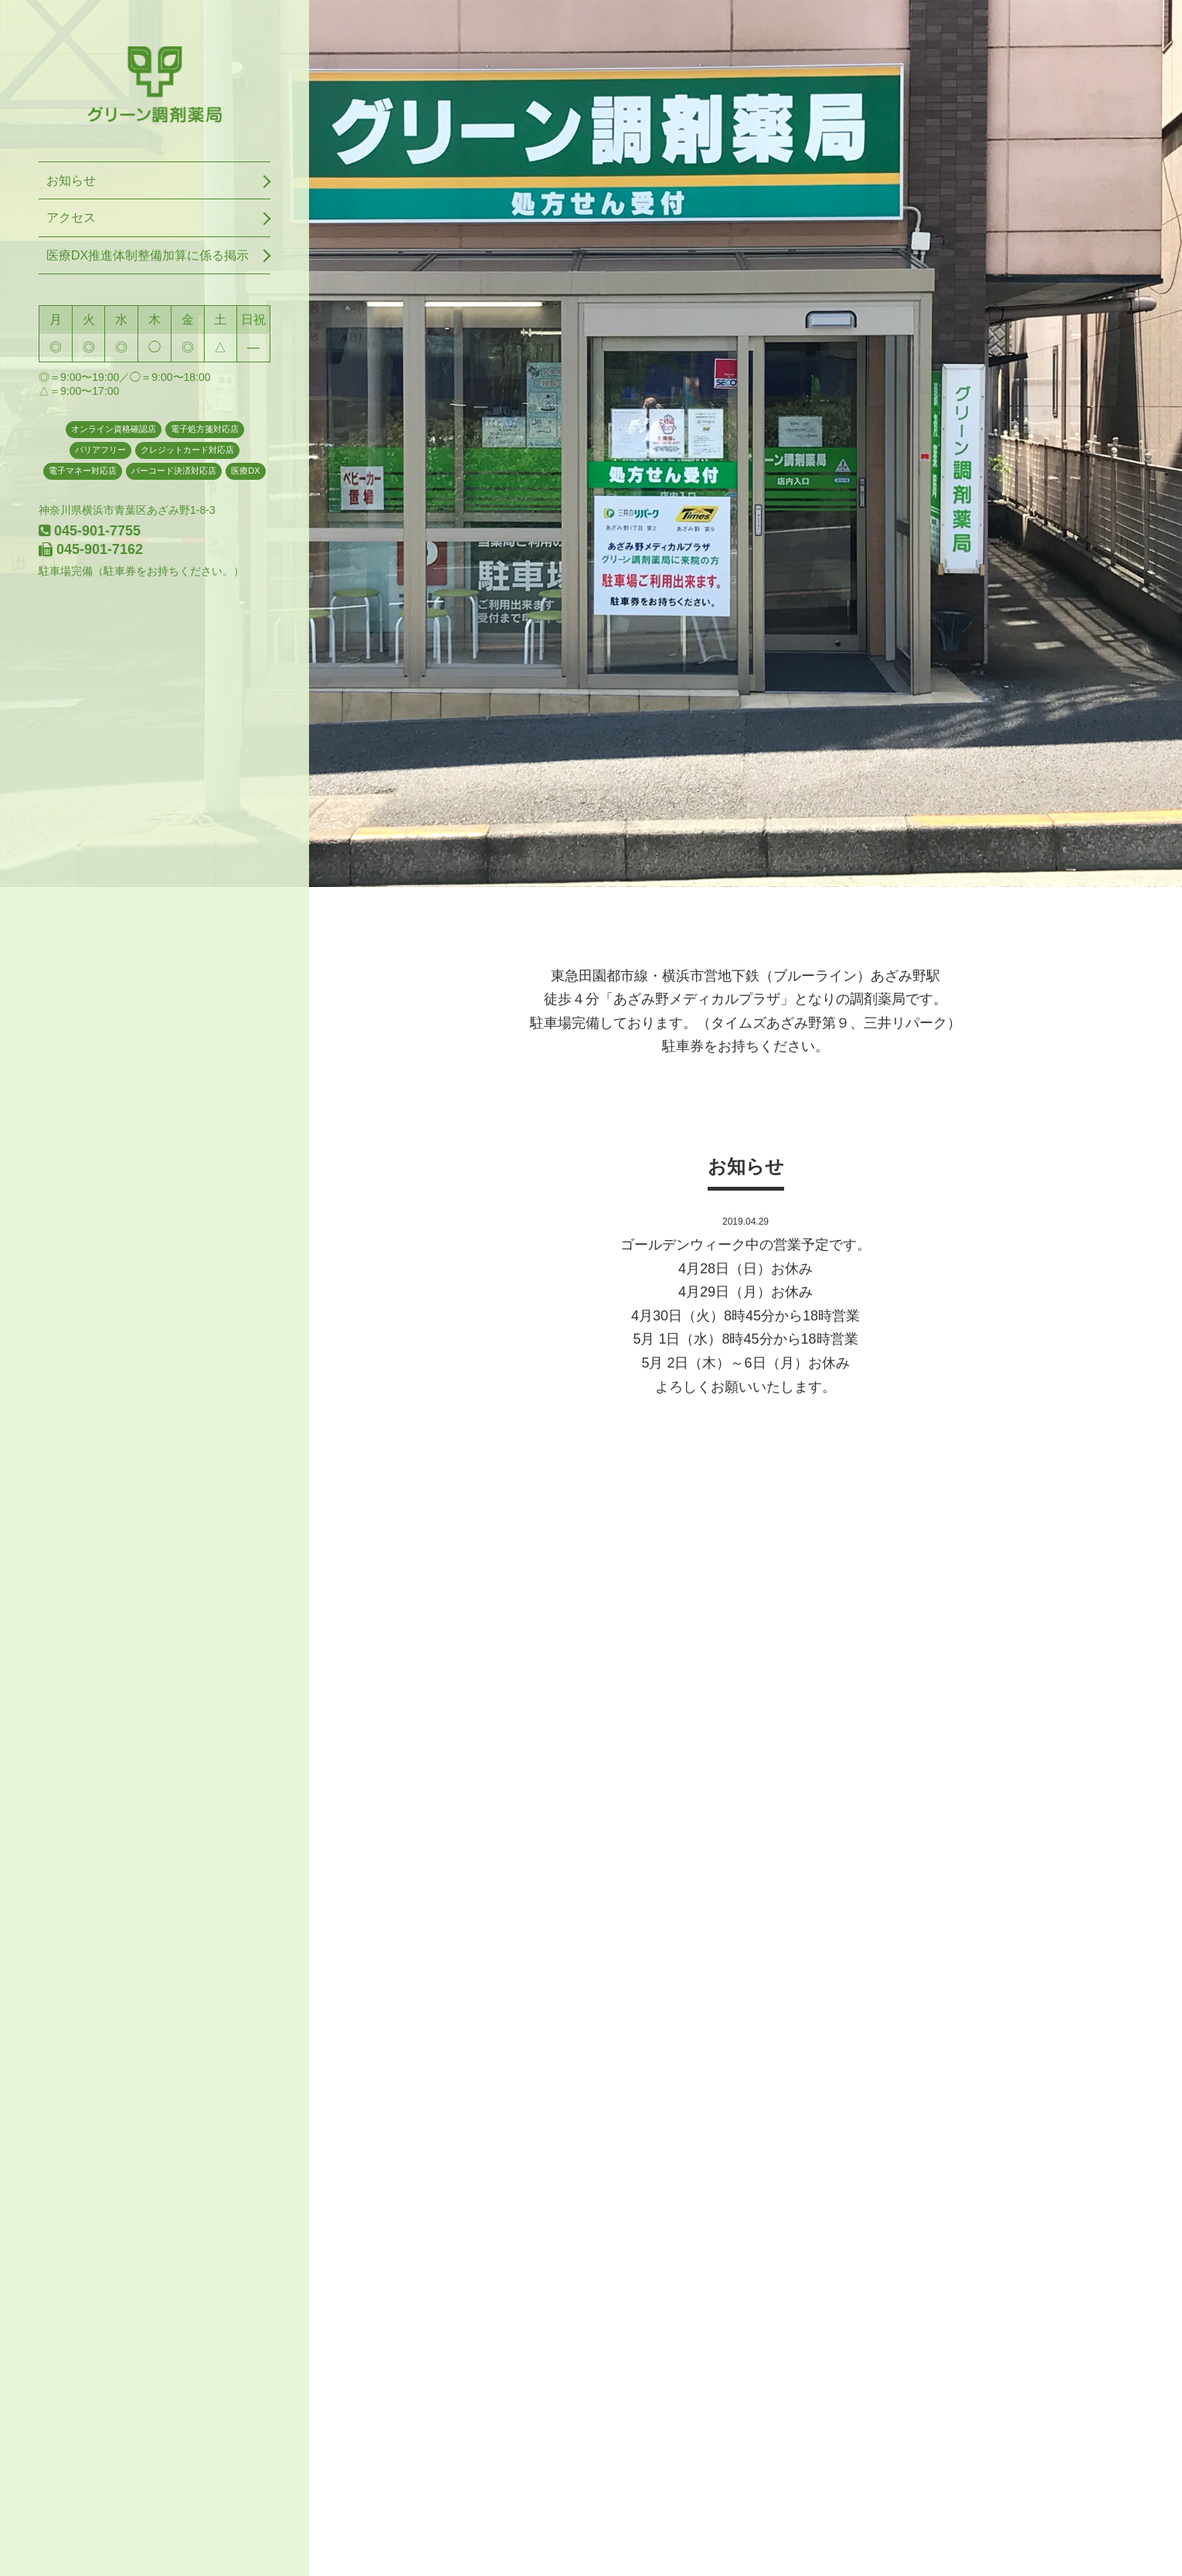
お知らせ (71, 180)
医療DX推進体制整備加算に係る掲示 (147, 255)
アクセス (71, 217)
